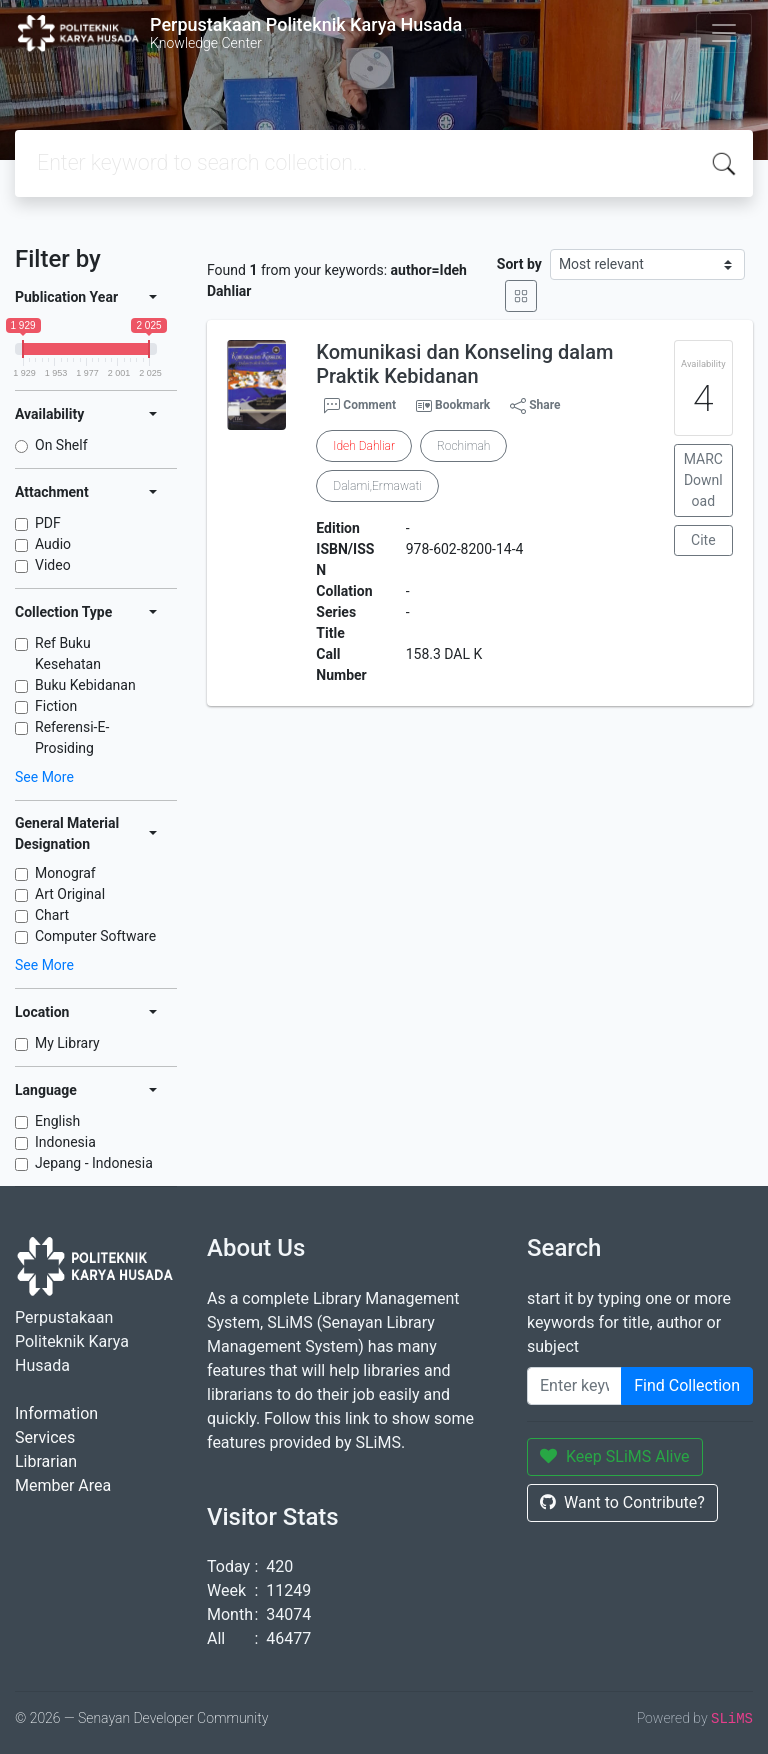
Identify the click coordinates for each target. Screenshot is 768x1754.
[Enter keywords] (574, 1386)
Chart (52, 915)
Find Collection (687, 1385)
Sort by (519, 264)
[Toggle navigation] (724, 33)
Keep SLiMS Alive (615, 1456)
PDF (48, 523)
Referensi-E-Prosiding (72, 737)
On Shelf (61, 445)
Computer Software (95, 936)
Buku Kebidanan (85, 685)
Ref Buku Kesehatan (68, 653)
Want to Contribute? (622, 1502)
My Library (67, 1043)
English (57, 1121)
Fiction (56, 706)
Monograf (65, 873)
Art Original (70, 894)
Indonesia (65, 1142)
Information (56, 1413)
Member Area (63, 1485)
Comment (360, 406)
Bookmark (462, 405)
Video (53, 565)
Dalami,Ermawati (377, 486)
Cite (703, 540)
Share (535, 406)
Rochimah (463, 446)
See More (44, 777)
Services (45, 1437)
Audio (53, 544)
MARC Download (703, 480)
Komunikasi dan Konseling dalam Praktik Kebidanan (464, 364)
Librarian (46, 1461)
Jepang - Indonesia (94, 1163)
